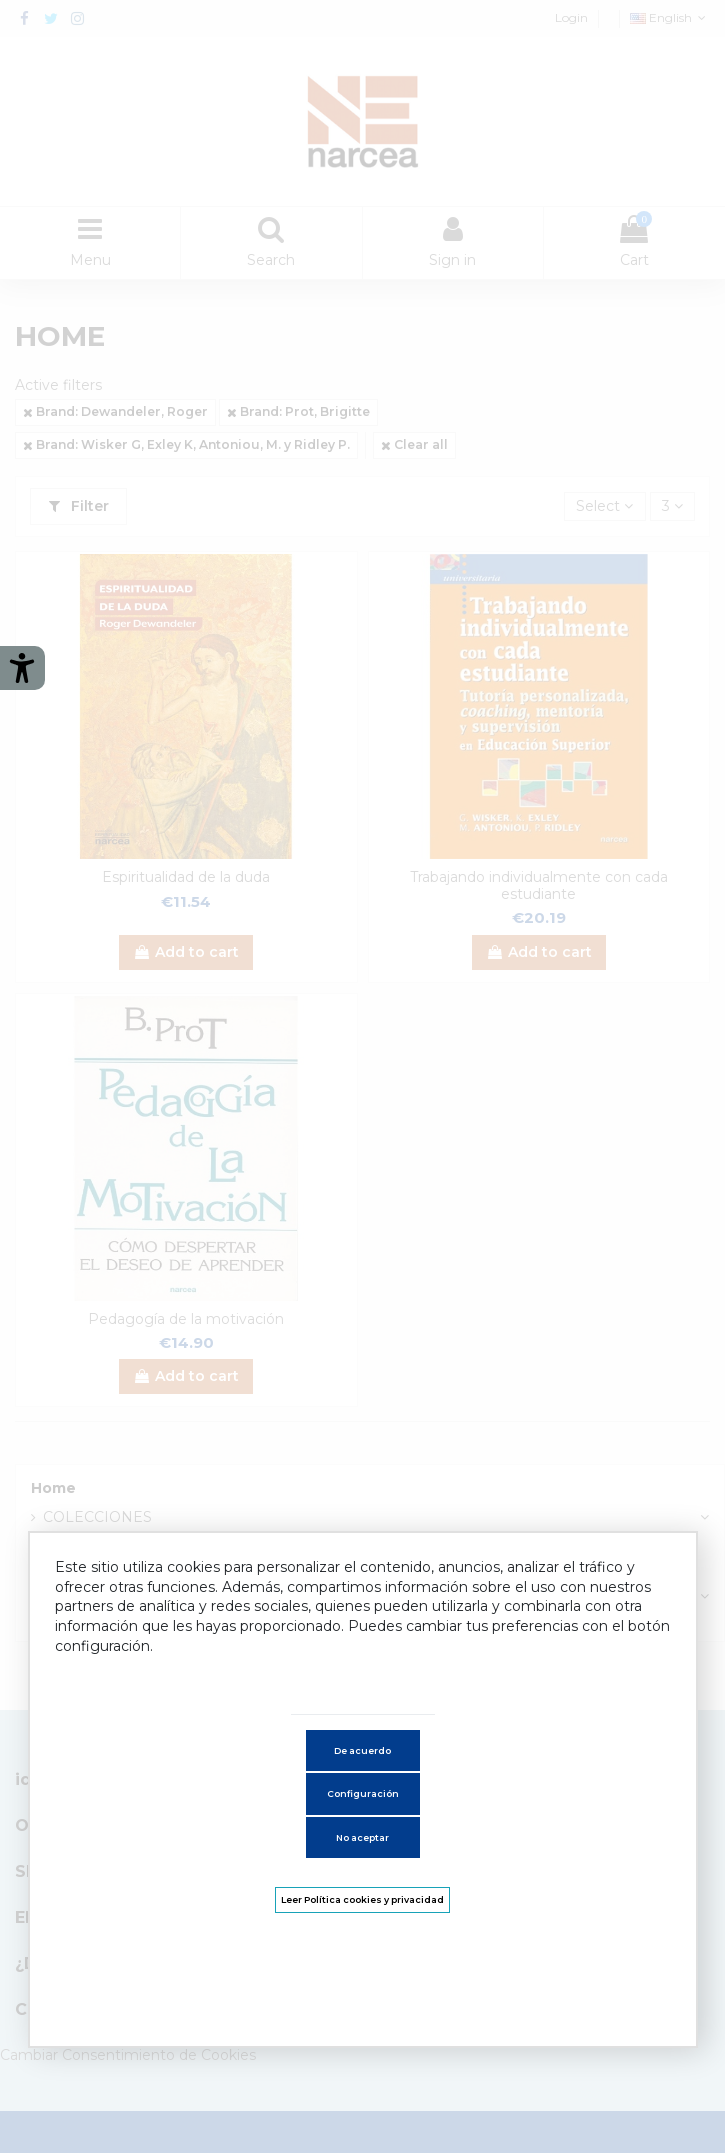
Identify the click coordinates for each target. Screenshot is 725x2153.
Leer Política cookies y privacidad (362, 1899)
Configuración (363, 1793)
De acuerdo (362, 1750)
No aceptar (362, 1837)
